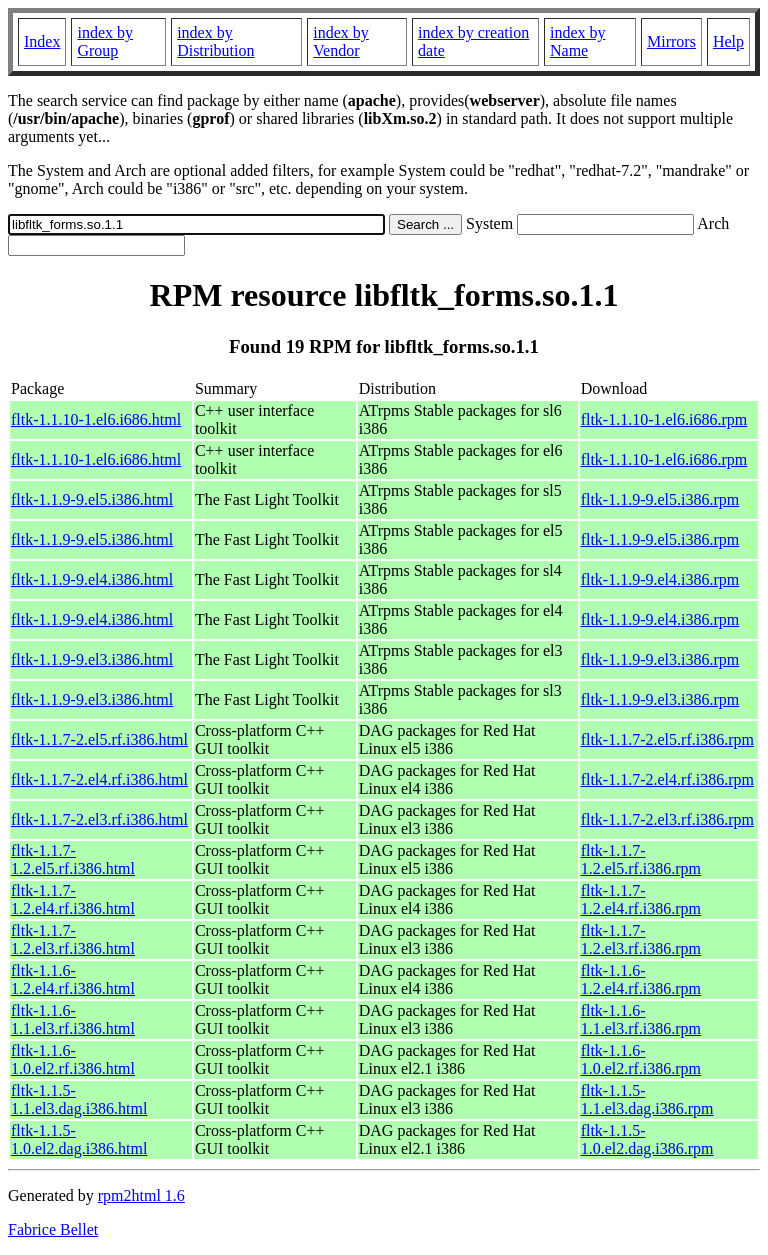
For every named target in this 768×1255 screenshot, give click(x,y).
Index (42, 41)
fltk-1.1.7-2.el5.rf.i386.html (99, 739)
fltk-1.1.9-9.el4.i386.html (92, 579)
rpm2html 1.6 (141, 1195)
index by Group (105, 41)
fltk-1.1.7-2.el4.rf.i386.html (99, 779)
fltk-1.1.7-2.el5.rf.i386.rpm (667, 739)
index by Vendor (341, 41)
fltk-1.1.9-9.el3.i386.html (92, 659)
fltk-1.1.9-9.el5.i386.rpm (660, 499)
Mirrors (671, 41)
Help (728, 41)
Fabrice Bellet (53, 1229)
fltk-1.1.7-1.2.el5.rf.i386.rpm (641, 859)
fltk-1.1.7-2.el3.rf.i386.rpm (667, 819)
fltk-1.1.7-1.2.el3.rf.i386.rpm (641, 939)
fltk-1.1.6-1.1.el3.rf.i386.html (73, 1019)
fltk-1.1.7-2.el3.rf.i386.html (99, 819)
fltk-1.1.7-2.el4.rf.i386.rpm (667, 779)
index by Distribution (215, 41)
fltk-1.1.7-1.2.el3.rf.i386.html (73, 939)
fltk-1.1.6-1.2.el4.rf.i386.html (73, 979)
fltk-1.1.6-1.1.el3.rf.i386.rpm (641, 1019)
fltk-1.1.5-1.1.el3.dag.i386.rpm (647, 1099)
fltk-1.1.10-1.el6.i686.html (96, 419)
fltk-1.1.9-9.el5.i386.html (92, 499)
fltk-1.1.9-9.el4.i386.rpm (660, 579)
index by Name (578, 41)
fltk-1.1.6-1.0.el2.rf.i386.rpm (641, 1059)
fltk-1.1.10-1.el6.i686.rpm (664, 419)
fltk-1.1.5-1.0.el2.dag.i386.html (79, 1139)
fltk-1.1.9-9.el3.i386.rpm (660, 659)
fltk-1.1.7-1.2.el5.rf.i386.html (73, 859)
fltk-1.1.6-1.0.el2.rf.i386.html (73, 1059)
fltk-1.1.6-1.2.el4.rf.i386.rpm (641, 979)
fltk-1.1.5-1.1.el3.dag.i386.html (79, 1099)
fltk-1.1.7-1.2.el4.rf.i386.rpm (641, 899)
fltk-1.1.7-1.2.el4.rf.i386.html (73, 899)
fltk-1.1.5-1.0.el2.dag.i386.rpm (647, 1139)
